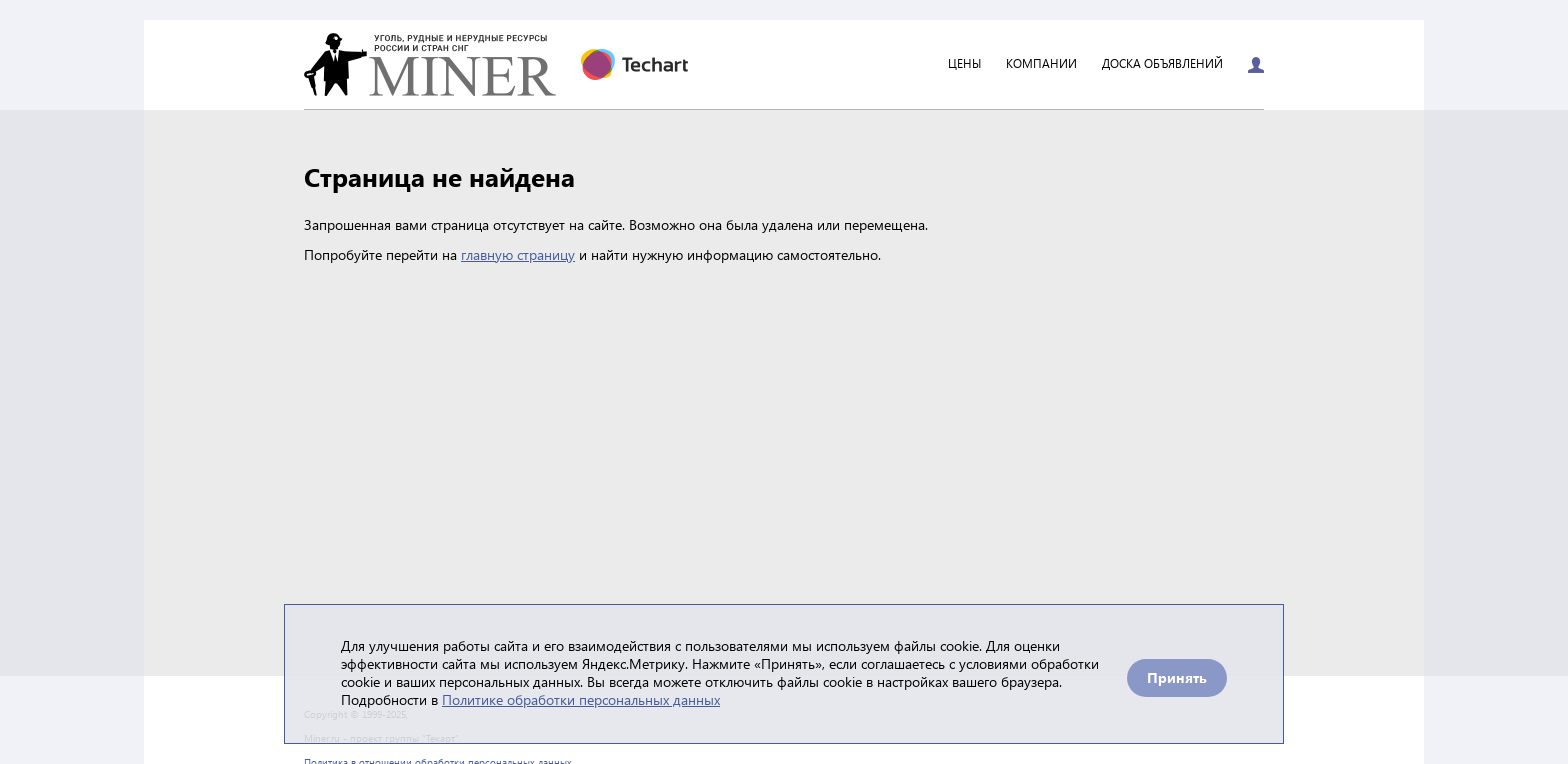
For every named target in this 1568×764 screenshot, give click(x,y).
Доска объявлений (1162, 64)
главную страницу (518, 254)
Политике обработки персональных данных (581, 699)
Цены (964, 64)
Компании (1041, 64)
